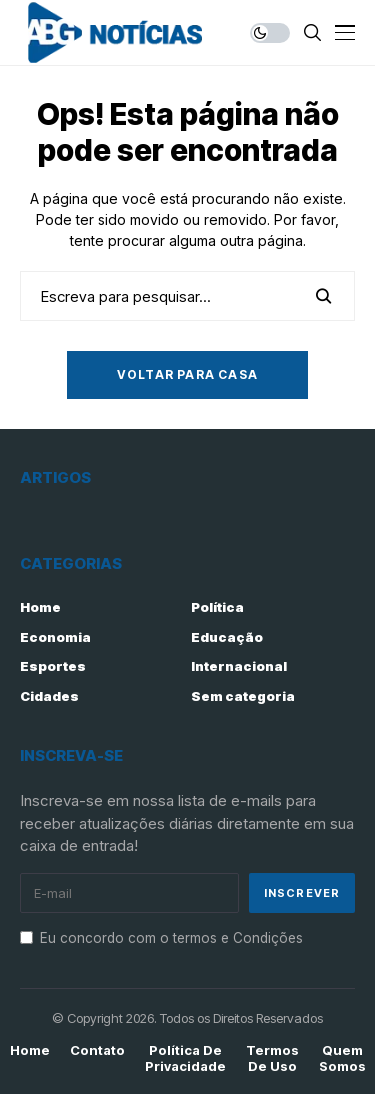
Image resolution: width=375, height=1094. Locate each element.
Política (217, 607)
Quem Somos (342, 1058)
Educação (227, 637)
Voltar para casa (187, 374)
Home (40, 607)
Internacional (239, 666)
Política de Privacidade (185, 1058)
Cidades (49, 696)
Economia (55, 637)
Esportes (53, 666)
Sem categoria (243, 696)
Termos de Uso (272, 1058)
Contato (97, 1050)
